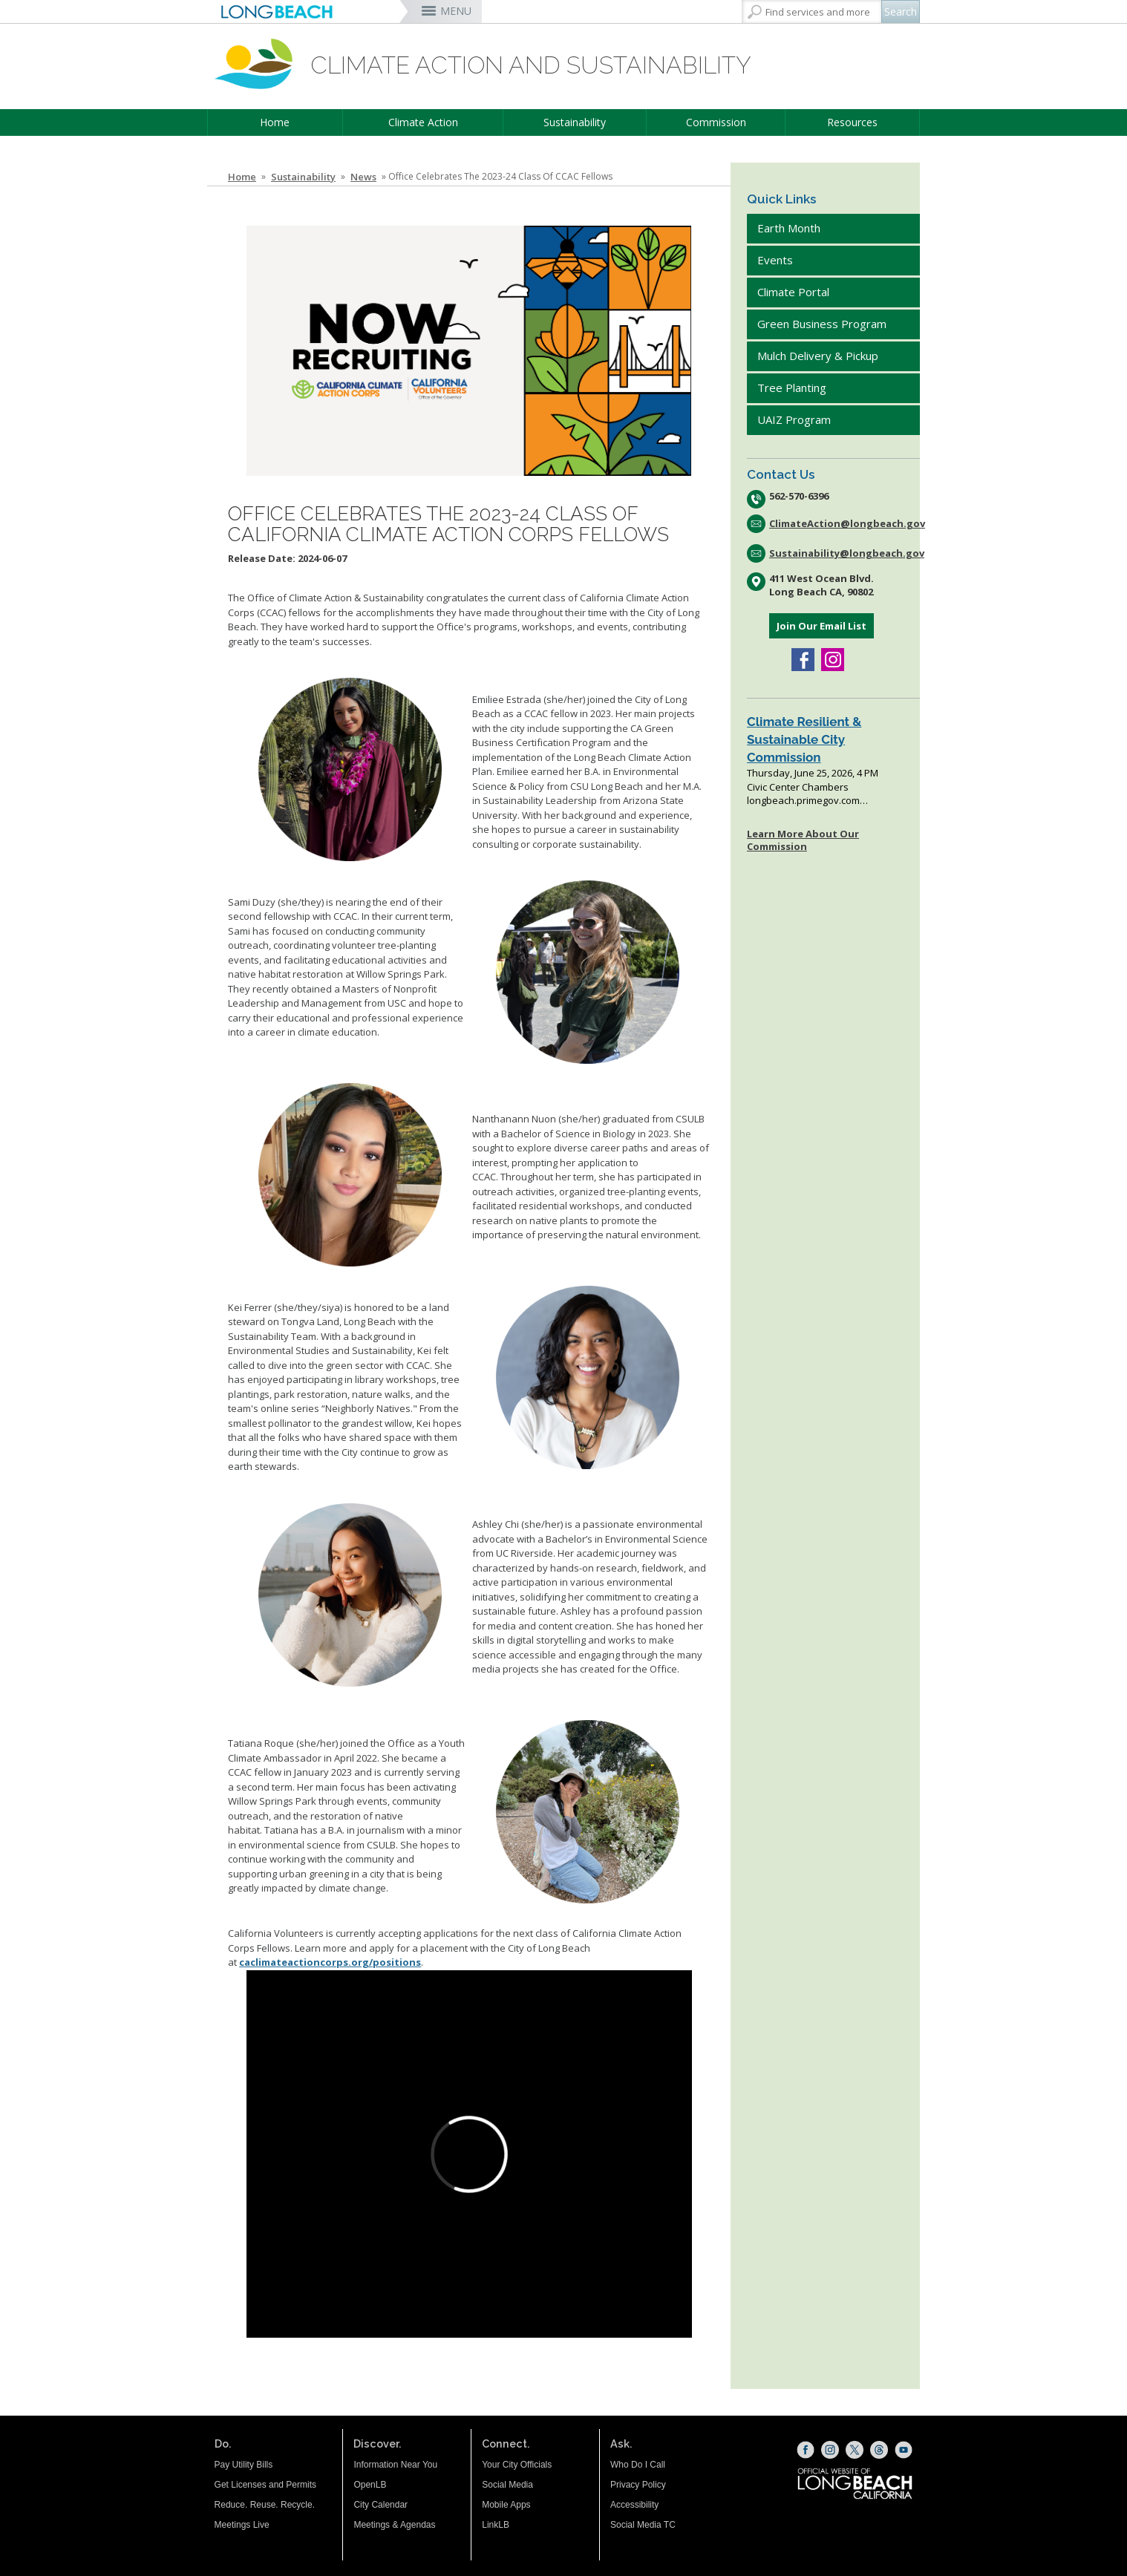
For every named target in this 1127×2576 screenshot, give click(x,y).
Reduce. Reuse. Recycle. (265, 2505)
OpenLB (369, 2484)
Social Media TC (643, 2525)
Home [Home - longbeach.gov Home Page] (242, 176)
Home (275, 122)
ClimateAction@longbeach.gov (844, 523)
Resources (852, 122)
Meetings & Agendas (394, 2525)
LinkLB (495, 2525)
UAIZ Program (794, 419)
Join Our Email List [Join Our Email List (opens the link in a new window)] (821, 625)
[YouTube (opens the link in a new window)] (903, 2450)
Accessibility (634, 2505)
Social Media (507, 2484)
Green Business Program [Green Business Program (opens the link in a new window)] (821, 323)
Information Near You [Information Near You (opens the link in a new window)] (395, 2464)
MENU (455, 11)
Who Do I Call (637, 2464)
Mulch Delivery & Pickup (817, 355)
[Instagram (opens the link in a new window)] (832, 661)
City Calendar (380, 2505)
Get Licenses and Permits (265, 2484)
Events (775, 259)
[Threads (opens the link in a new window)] (879, 2450)
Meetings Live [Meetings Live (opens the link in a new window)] (242, 2525)
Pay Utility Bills (244, 2464)
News (363, 176)
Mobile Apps (506, 2505)
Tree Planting (791, 387)
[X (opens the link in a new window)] (854, 2450)
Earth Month (788, 227)
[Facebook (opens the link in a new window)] (802, 661)
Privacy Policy (638, 2484)
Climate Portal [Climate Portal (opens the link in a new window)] (794, 291)
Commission (716, 122)
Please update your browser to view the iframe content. (829, 760)
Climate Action (423, 122)
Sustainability (574, 122)
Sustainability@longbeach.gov (844, 553)
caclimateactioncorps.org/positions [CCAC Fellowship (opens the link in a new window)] (330, 1962)
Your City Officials (517, 2464)
